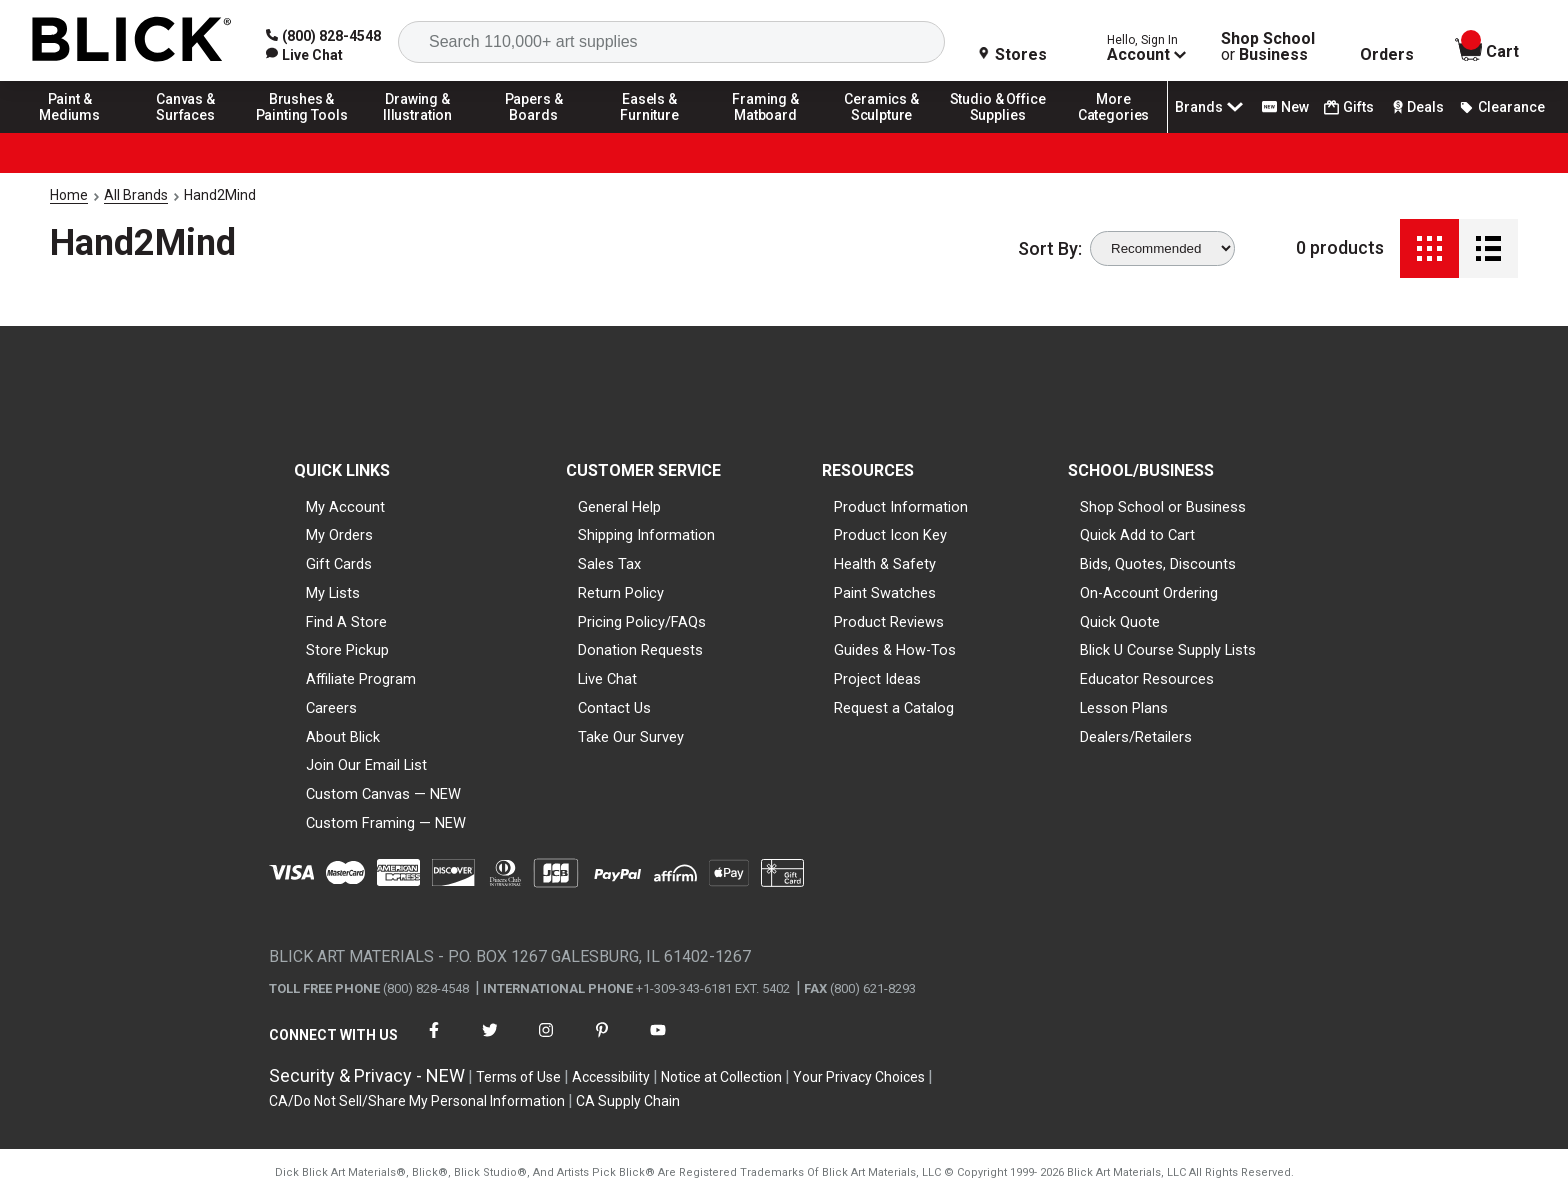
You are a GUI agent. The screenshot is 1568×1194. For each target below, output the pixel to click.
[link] (304, 55)
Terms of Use (518, 1077)
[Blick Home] (132, 40)
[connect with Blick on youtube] (658, 1042)
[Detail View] (1488, 248)
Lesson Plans (1124, 708)
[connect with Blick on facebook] (434, 1042)
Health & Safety (885, 564)
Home (69, 195)
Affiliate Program (361, 679)
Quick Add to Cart (1137, 535)
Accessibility (611, 1077)
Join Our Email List (366, 765)
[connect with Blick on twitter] (490, 1042)
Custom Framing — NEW (386, 823)
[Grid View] (1429, 248)
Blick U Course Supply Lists (1168, 650)
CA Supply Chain (628, 1101)
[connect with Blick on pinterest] (602, 1042)
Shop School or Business (1163, 507)
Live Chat (607, 679)
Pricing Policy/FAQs (642, 622)
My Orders (339, 535)
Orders (1387, 55)
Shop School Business (1268, 47)
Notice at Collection (721, 1077)
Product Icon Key (890, 535)
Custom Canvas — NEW (383, 794)
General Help (619, 507)
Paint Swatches (885, 593)
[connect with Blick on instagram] (546, 1042)
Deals (1416, 107)
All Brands (136, 195)
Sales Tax (609, 564)
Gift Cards (339, 564)
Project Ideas (877, 679)
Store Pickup (347, 650)
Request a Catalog (894, 708)
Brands (1211, 107)
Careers (331, 708)
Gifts (1349, 107)
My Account (345, 507)
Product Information (901, 507)
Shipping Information (646, 535)
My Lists (333, 593)
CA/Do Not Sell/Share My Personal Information (417, 1101)
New (1285, 107)
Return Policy (621, 593)
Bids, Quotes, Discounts (1158, 564)
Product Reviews (889, 622)
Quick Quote (1120, 622)
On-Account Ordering (1149, 593)
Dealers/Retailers (1136, 737)
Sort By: (1050, 249)
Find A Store (346, 622)
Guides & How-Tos (895, 650)
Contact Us (614, 708)
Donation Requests (640, 650)
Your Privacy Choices (859, 1077)
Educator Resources (1147, 679)
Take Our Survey (631, 737)
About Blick (343, 737)
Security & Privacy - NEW (367, 1075)
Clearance (1502, 107)
